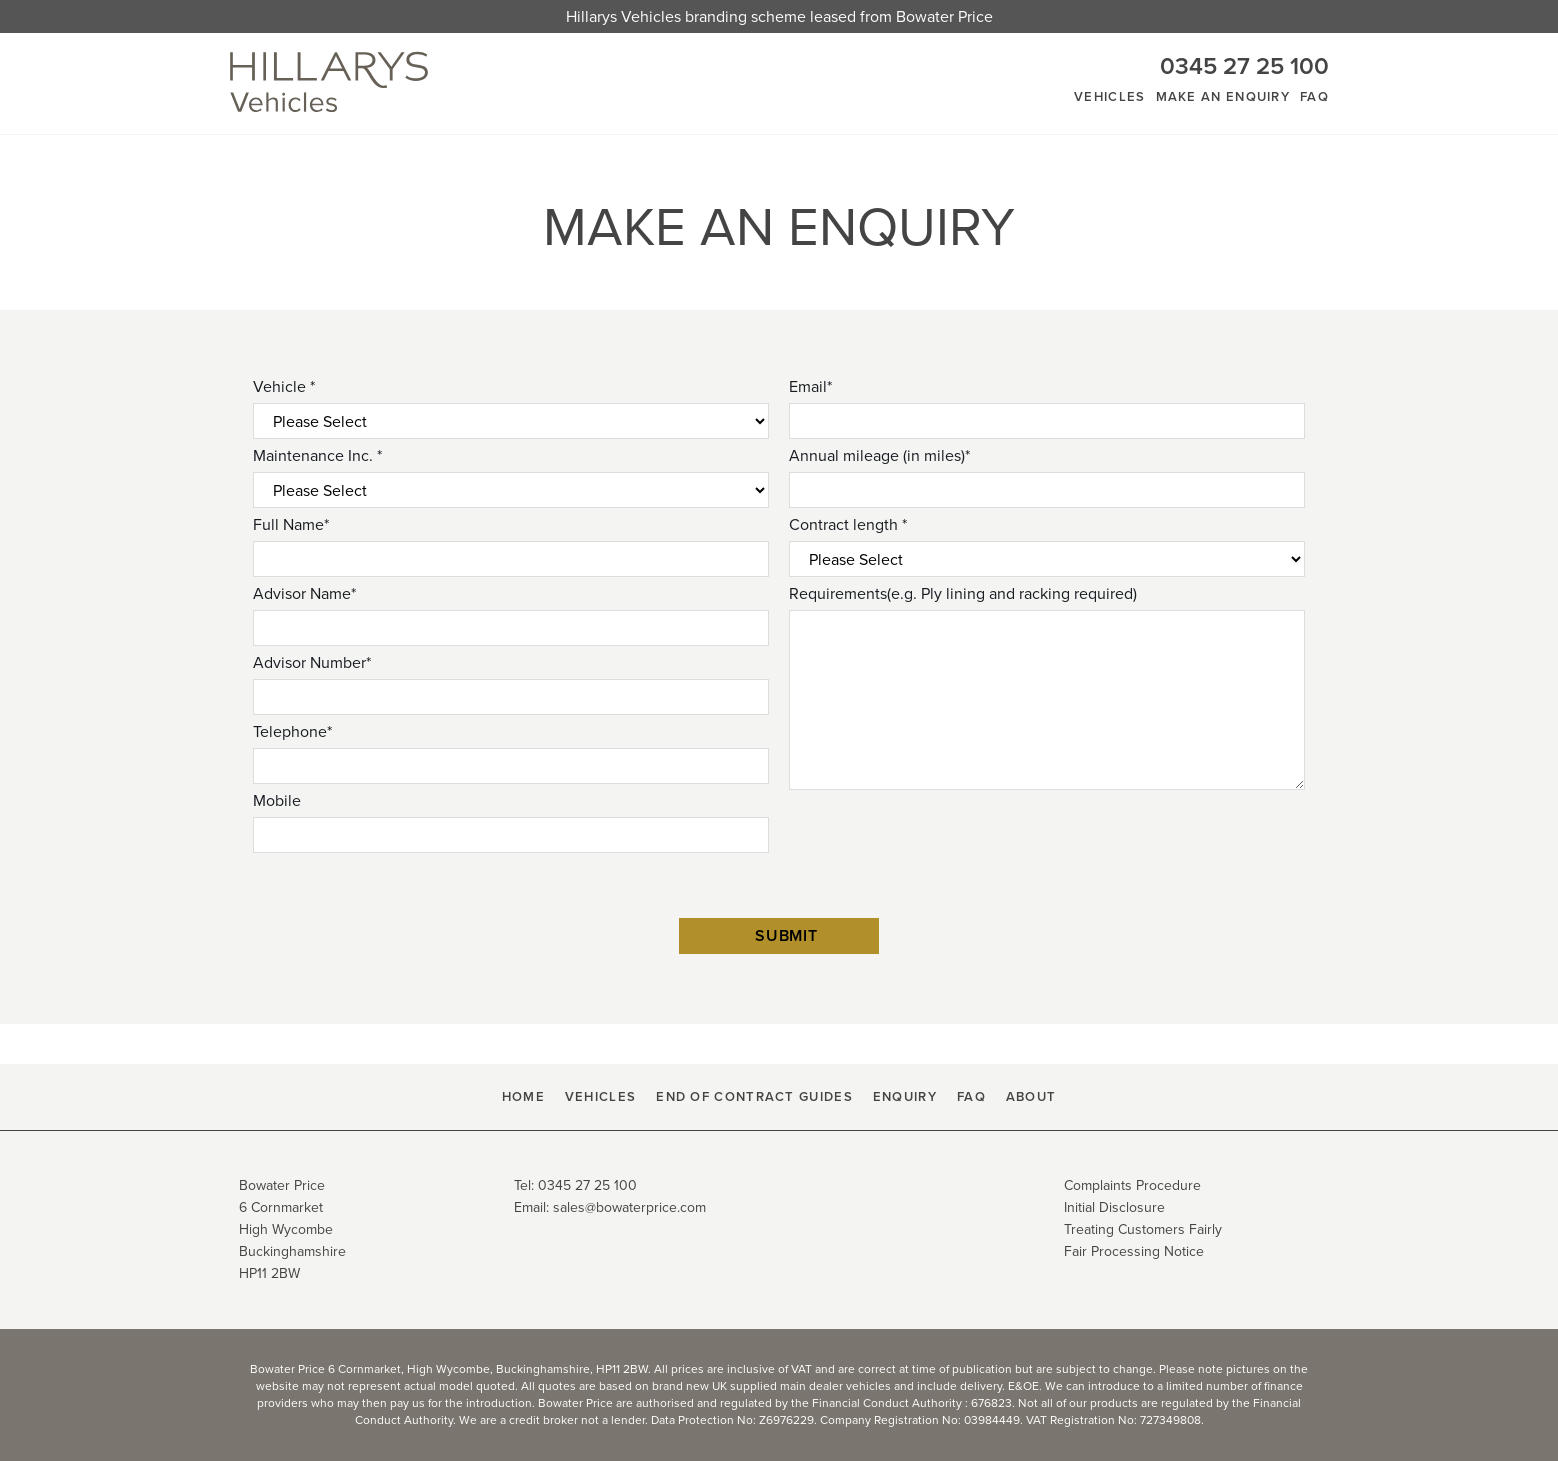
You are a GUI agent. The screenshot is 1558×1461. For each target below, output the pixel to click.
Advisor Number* (312, 662)
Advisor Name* (304, 593)
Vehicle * (284, 386)
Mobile (277, 800)
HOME (523, 1096)
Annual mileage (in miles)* (879, 455)
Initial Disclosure (1114, 1207)
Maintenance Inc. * (317, 455)
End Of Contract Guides (754, 1096)
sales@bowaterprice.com (629, 1207)
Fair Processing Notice (1134, 1251)
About (1031, 1096)
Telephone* (292, 731)
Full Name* (291, 524)
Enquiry (905, 1096)
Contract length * (848, 524)
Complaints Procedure (1132, 1185)
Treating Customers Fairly (1143, 1229)
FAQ (1314, 96)
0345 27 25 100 (1244, 66)
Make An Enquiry (1223, 96)
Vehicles (1109, 96)
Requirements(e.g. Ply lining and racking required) (963, 593)
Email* (810, 386)
